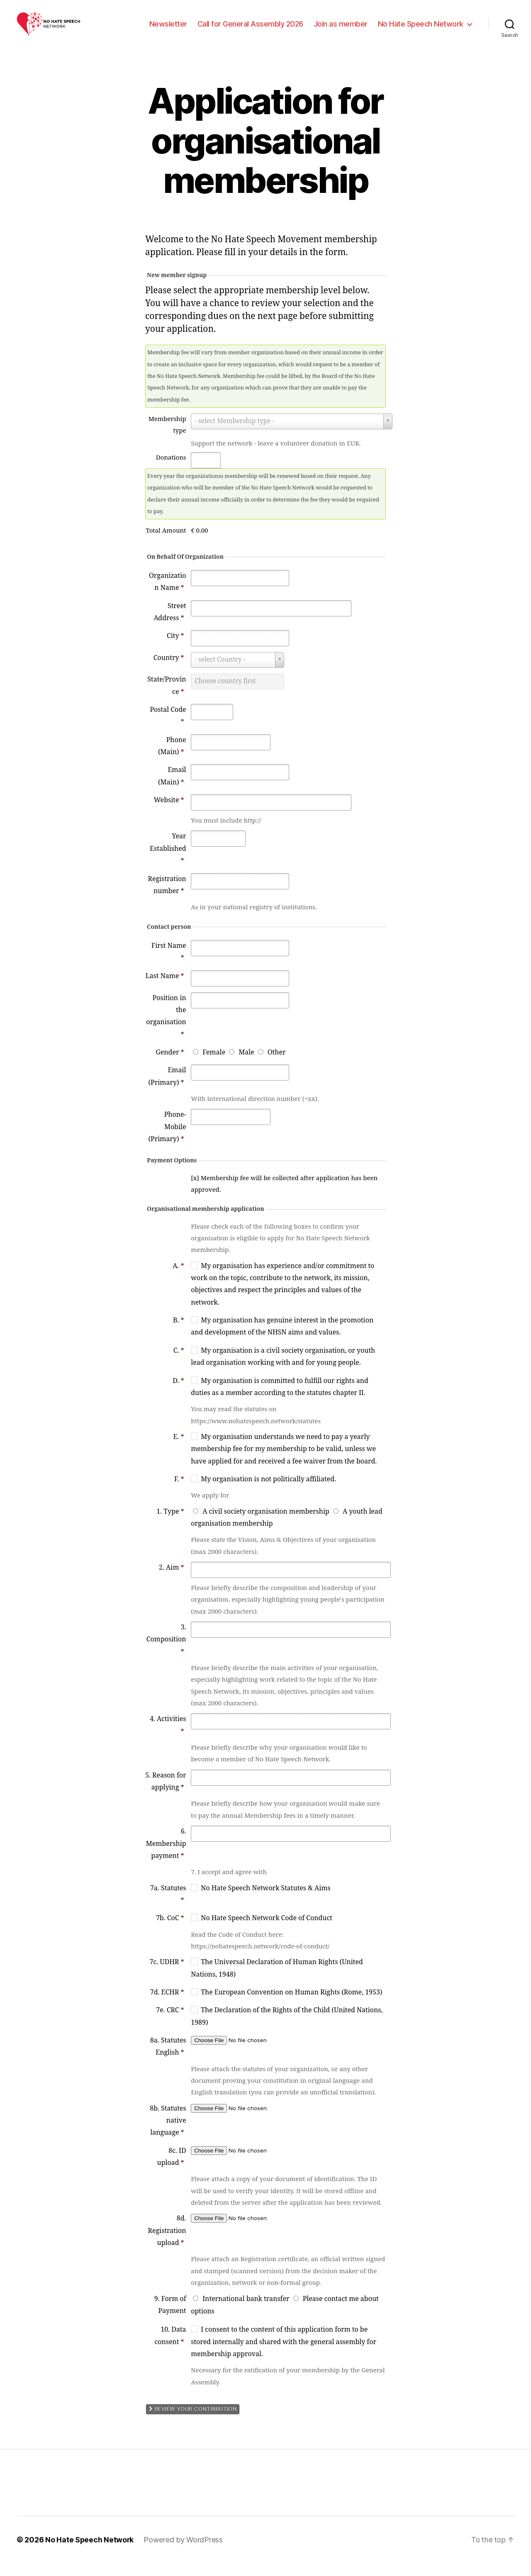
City (175, 648)
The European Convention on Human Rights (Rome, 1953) (291, 2005)
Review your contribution (192, 2421)
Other (277, 1065)
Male (246, 1065)
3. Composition (166, 1652)
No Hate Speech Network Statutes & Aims (265, 1901)
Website (169, 812)
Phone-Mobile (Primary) (167, 1139)
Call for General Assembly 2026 (250, 30)
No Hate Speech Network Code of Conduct (266, 1930)
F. (179, 1492)
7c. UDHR (166, 1974)
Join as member (341, 30)
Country (168, 670)
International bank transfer (245, 2311)
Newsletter (168, 30)
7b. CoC (170, 1930)
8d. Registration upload (167, 2243)
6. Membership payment (166, 1856)
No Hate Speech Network (420, 30)
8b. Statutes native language (168, 2133)
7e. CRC (170, 2022)
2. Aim (171, 1580)
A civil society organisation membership (265, 1524)
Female (213, 1065)
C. (178, 1363)
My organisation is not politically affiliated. (268, 1492)
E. (178, 1449)
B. (178, 1333)
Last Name (165, 988)
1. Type (170, 1524)
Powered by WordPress (184, 2552)
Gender (170, 1065)
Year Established (168, 861)
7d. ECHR (167, 2005)
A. (178, 1278)
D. (178, 1393)
